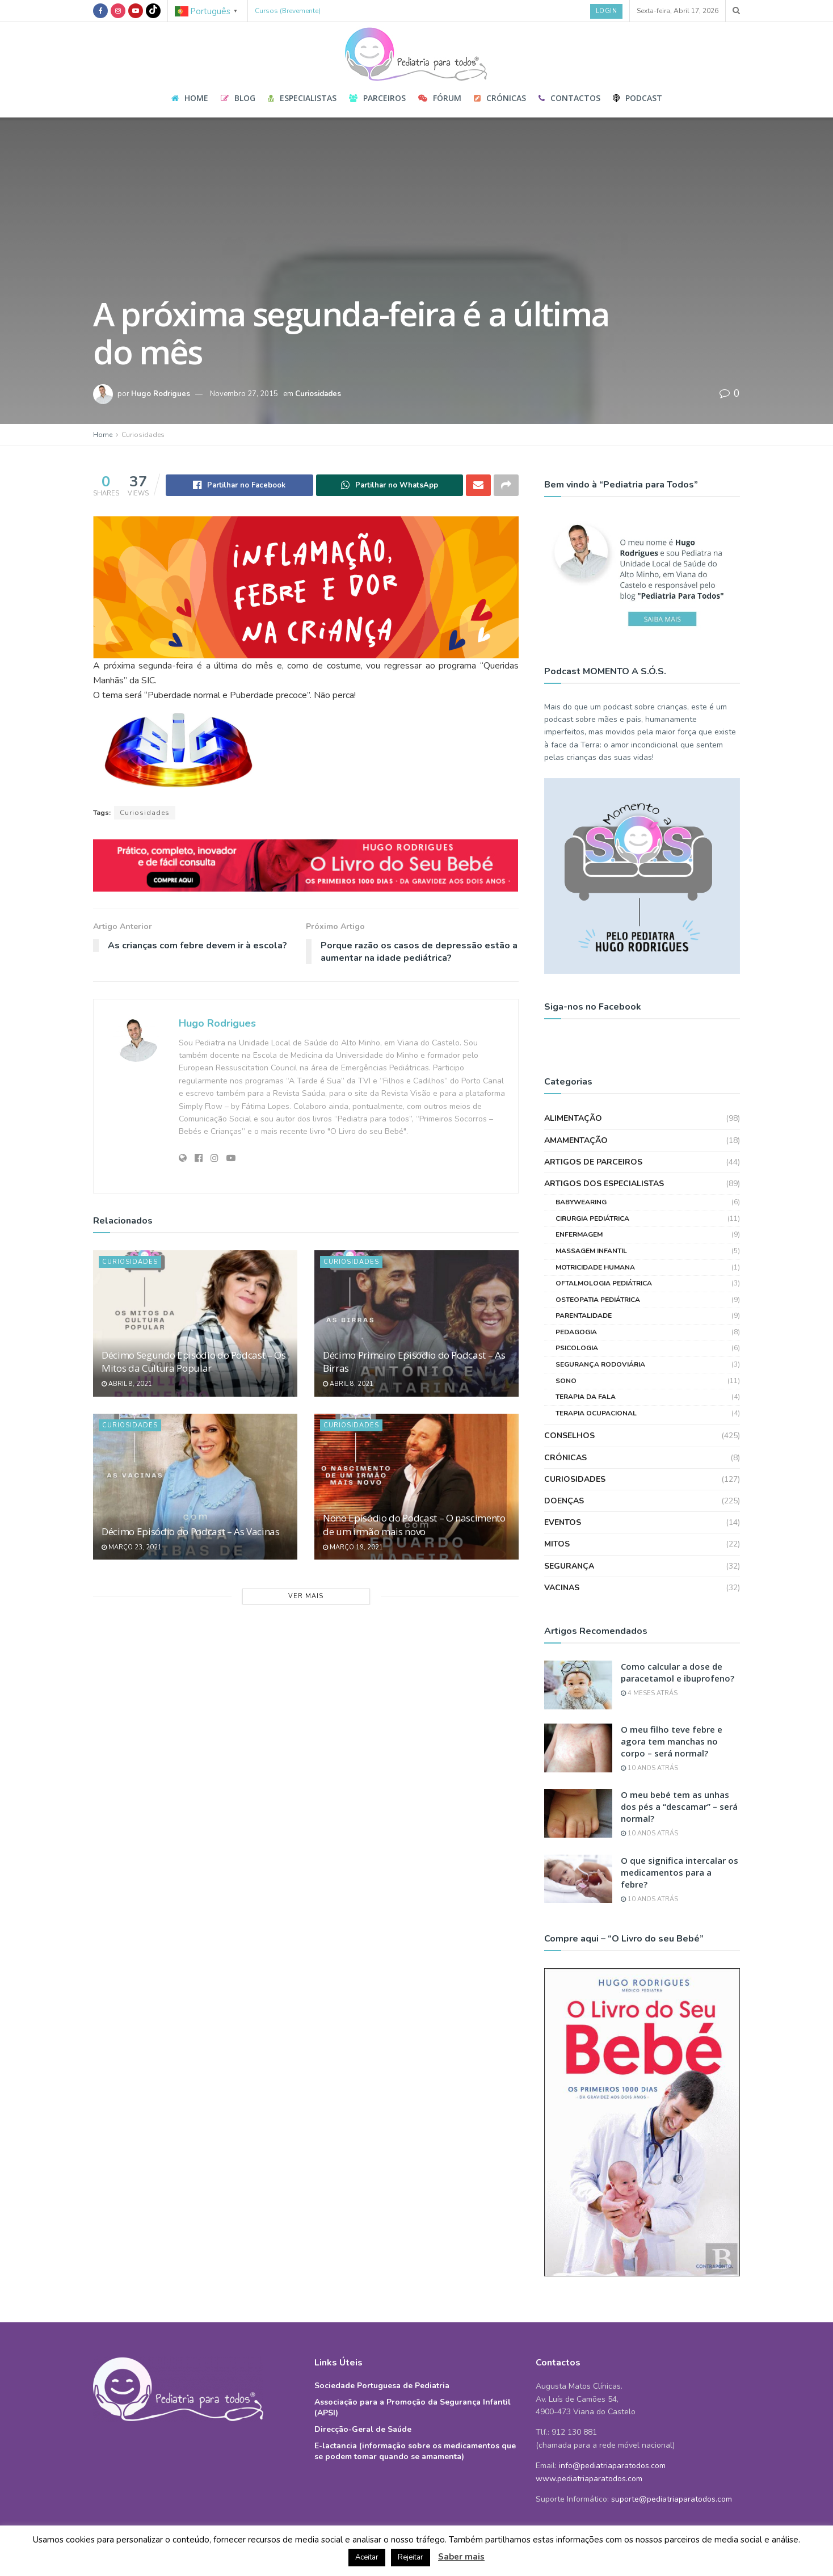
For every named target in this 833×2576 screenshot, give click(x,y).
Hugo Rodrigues (160, 394)
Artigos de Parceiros (593, 1162)
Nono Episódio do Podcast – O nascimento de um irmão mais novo (414, 1524)
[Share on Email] (478, 485)
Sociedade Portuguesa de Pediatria (381, 2385)
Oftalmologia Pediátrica (604, 1283)
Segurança (569, 1566)
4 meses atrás (649, 1693)
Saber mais (461, 2556)
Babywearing (581, 1202)
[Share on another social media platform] (506, 485)
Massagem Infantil (591, 1250)
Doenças (564, 1500)
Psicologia (577, 1347)
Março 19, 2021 (353, 1547)
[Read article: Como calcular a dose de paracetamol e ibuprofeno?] (578, 1685)
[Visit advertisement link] (306, 865)
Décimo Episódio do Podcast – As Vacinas (191, 1531)
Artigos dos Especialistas (604, 1183)
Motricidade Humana (595, 1267)
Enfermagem (579, 1234)
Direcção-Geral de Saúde (362, 2429)
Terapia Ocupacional (596, 1413)
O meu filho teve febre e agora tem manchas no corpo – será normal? (671, 1741)
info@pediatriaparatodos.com (612, 2465)
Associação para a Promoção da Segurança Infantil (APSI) (412, 2407)
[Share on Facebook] (239, 485)
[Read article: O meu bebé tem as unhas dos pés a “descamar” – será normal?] (578, 1813)
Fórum (439, 98)
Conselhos (569, 1435)
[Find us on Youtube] (135, 11)
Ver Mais (305, 1596)
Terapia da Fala (586, 1396)
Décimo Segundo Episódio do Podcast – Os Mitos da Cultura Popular (194, 1361)
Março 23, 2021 (132, 1547)
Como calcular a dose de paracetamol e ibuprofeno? (677, 1672)
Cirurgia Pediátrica (592, 1218)
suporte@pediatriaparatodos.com (671, 2499)
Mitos (557, 1544)
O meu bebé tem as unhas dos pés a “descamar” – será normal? (679, 1806)
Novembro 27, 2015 (244, 394)
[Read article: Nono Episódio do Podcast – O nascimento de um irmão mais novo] (416, 1487)
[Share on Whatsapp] (390, 485)
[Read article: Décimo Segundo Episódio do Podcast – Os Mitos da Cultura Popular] (195, 1323)
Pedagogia (576, 1332)
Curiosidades (318, 394)
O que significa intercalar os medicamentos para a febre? (679, 1872)
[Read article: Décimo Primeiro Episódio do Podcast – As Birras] (416, 1323)
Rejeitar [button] (410, 2557)
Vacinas (561, 1587)
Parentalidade (584, 1315)
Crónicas (500, 98)
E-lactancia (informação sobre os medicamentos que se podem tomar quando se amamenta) (415, 2451)
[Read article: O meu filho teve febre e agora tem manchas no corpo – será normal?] (578, 1748)
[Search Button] (736, 11)
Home (189, 98)
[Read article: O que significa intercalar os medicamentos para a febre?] (578, 1879)
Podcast (637, 98)
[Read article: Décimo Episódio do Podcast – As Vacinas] (195, 1487)
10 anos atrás (649, 1768)
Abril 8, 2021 (127, 1384)
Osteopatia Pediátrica (598, 1299)
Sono (566, 1380)
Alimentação (573, 1118)
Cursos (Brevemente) (288, 10)
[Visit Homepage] (416, 50)
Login (606, 11)
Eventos (562, 1522)
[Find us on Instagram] (118, 11)
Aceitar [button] (366, 2557)
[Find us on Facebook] (100, 11)
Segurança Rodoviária (600, 1364)
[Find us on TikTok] (153, 11)
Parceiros (377, 98)
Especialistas (302, 98)
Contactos (569, 98)
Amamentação (576, 1140)
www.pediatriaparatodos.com (589, 2478)
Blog (238, 98)
